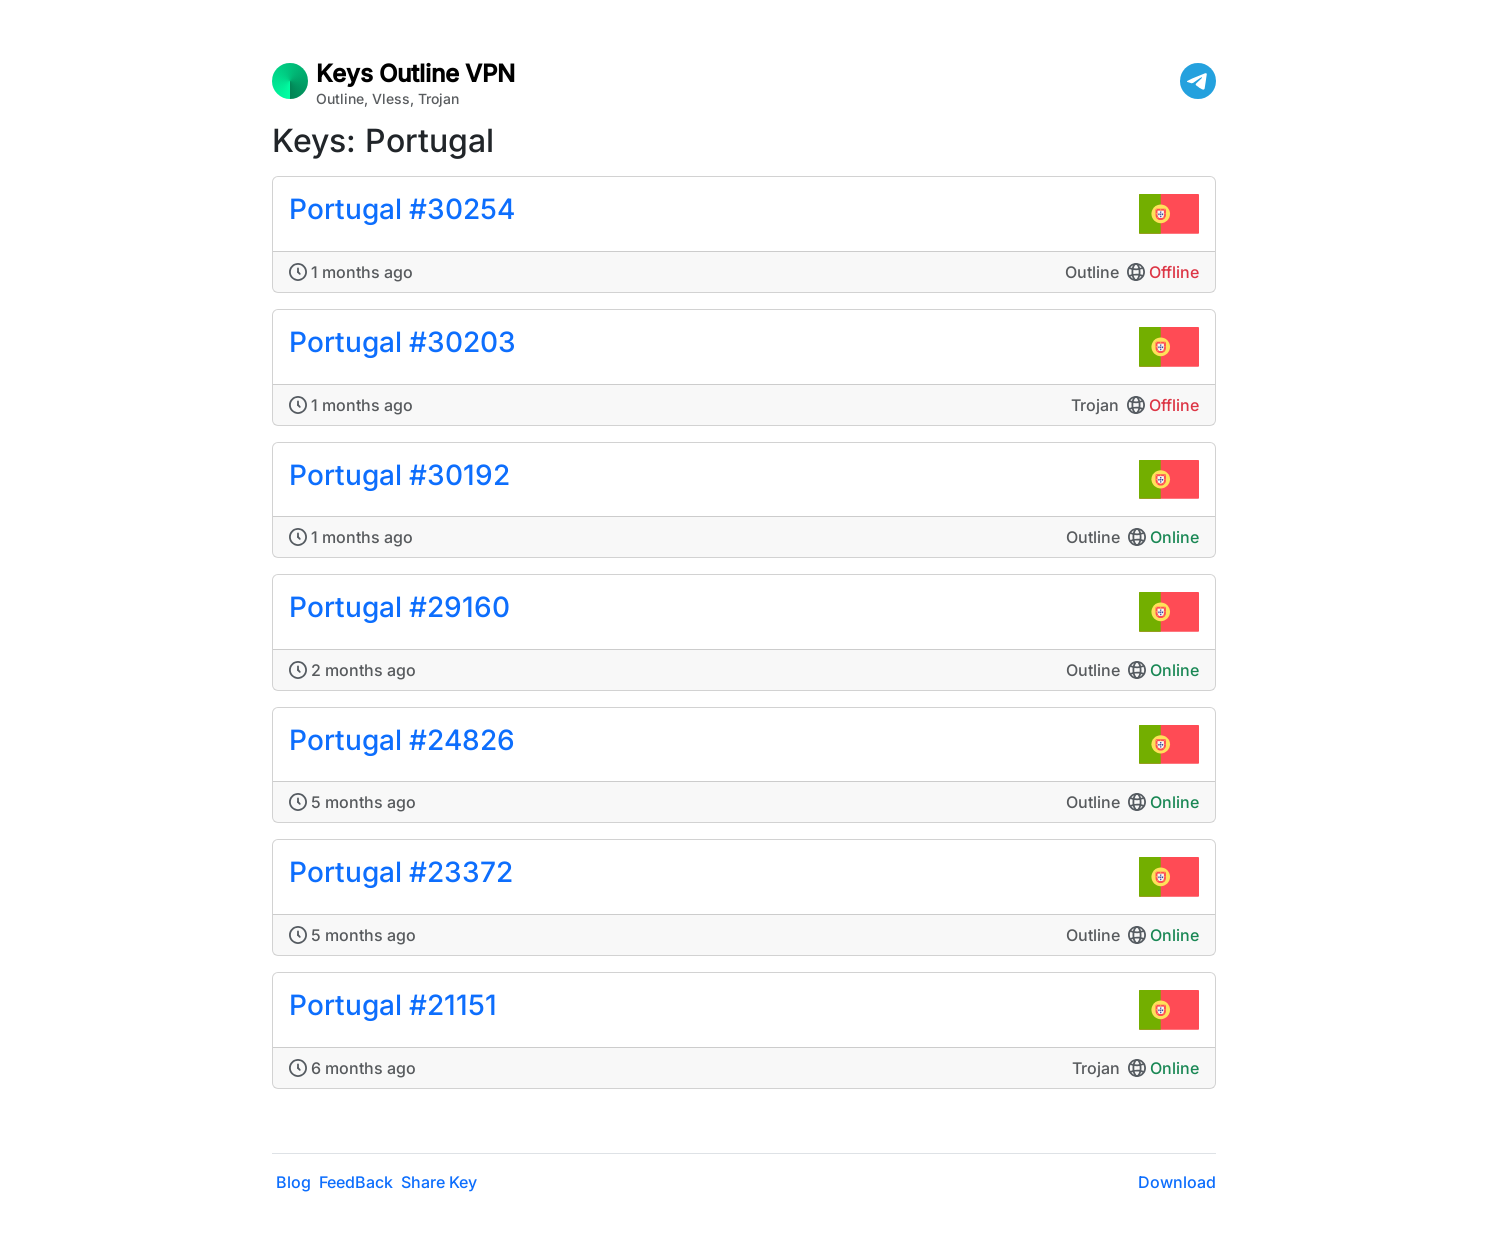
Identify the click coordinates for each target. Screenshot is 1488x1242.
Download (1177, 1182)
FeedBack (356, 1182)
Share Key (439, 1182)
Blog (293, 1182)
